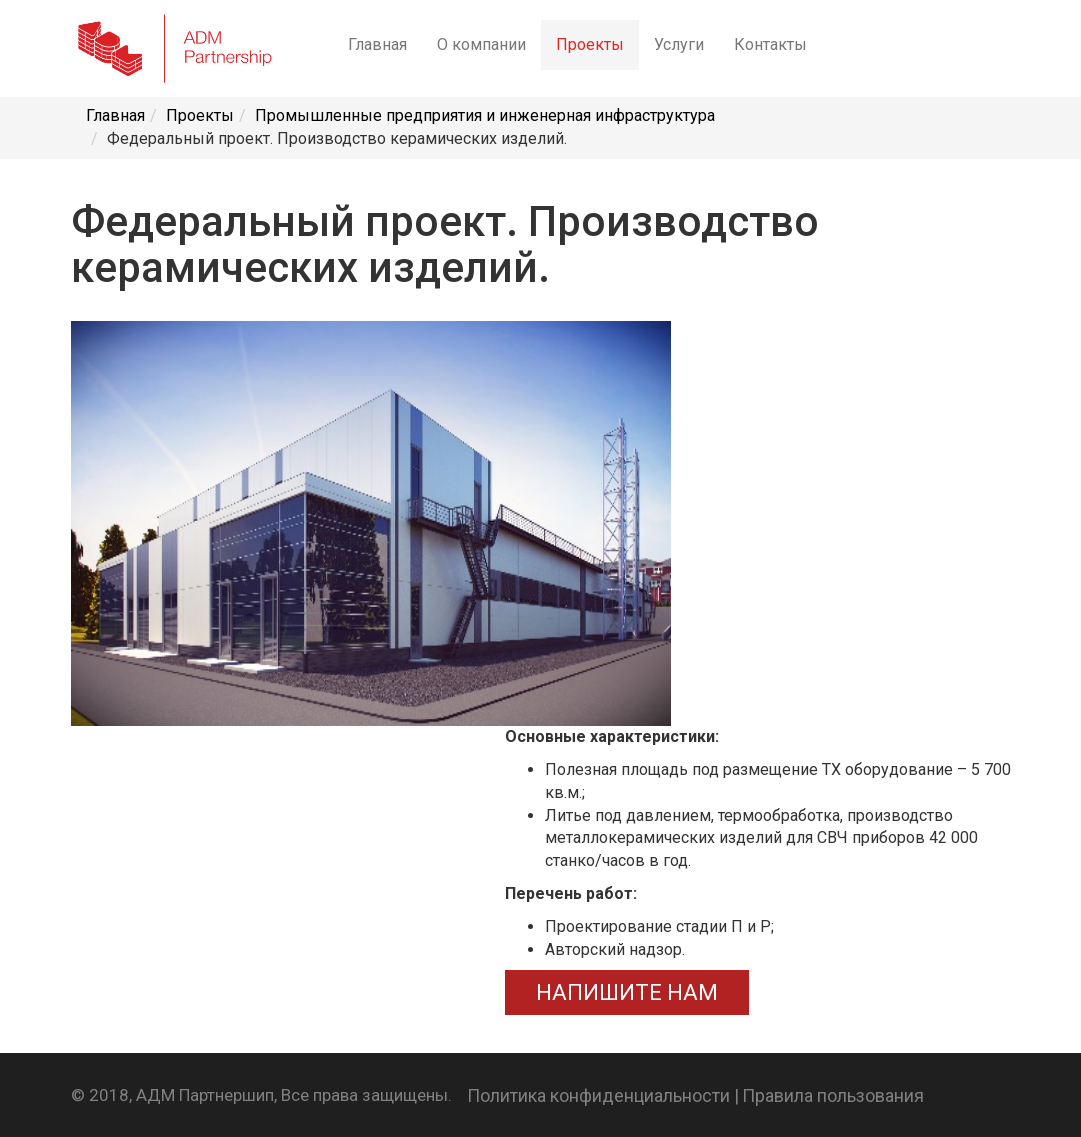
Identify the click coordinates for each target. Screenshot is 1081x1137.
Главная (377, 44)
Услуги (679, 44)
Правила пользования (833, 1095)
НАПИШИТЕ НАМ (627, 992)
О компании (481, 44)
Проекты (590, 44)
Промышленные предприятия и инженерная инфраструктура (485, 115)
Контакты (770, 44)
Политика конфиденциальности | (603, 1095)
